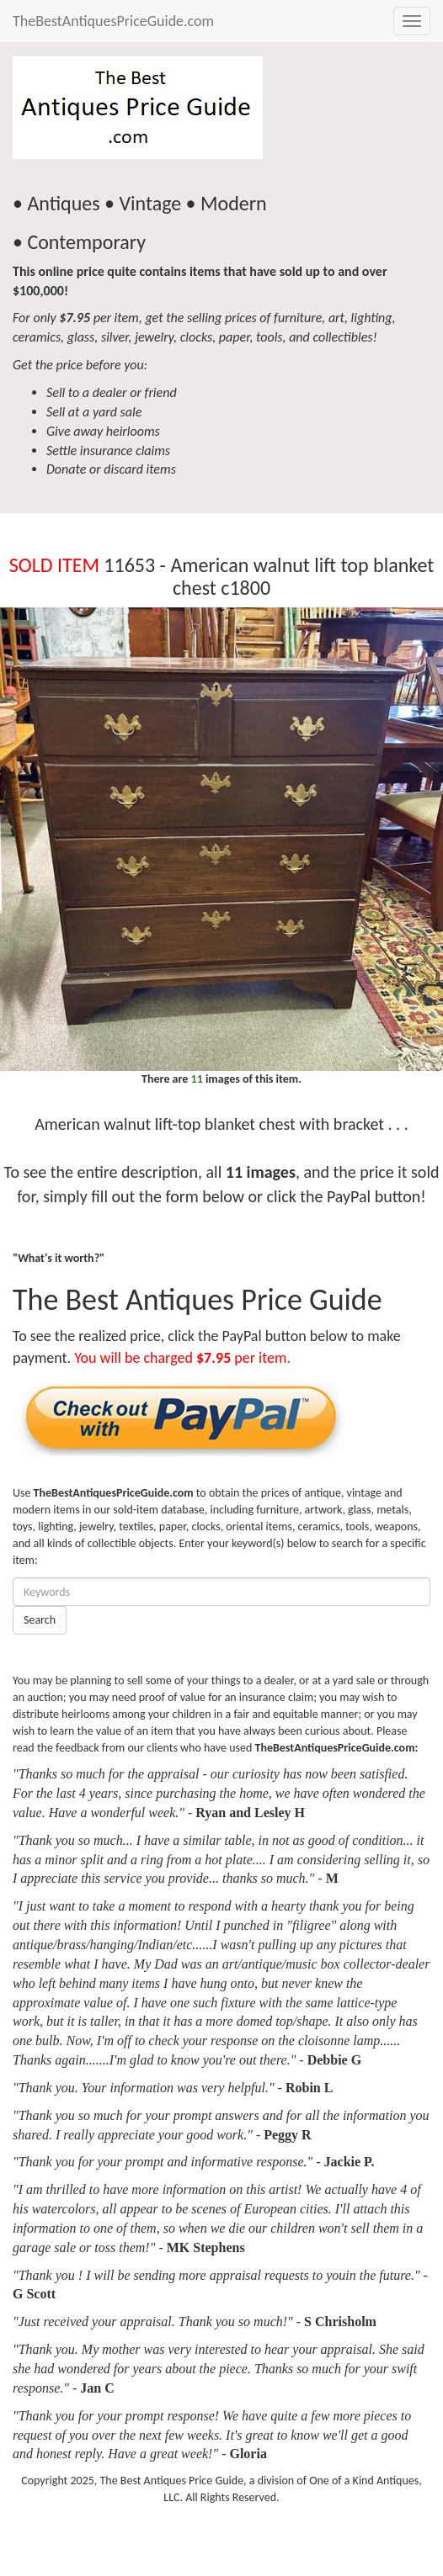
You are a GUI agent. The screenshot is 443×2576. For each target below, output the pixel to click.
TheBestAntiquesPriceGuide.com (113, 21)
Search (40, 1620)
